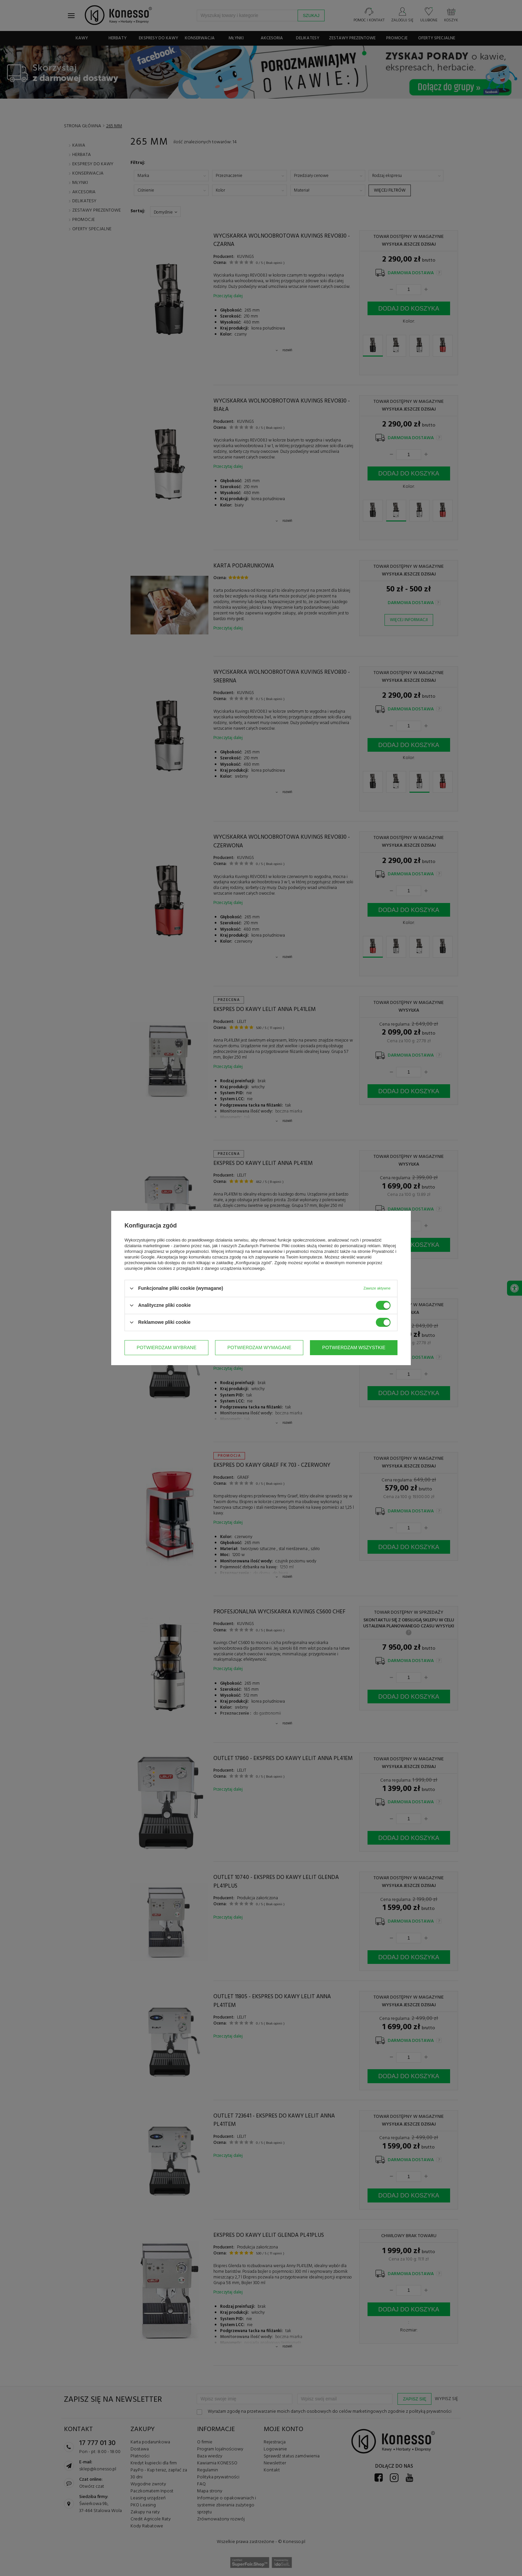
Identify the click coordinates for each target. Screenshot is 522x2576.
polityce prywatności (189, 1251)
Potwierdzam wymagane (259, 1347)
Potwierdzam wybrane (166, 1347)
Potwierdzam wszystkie (354, 1347)
